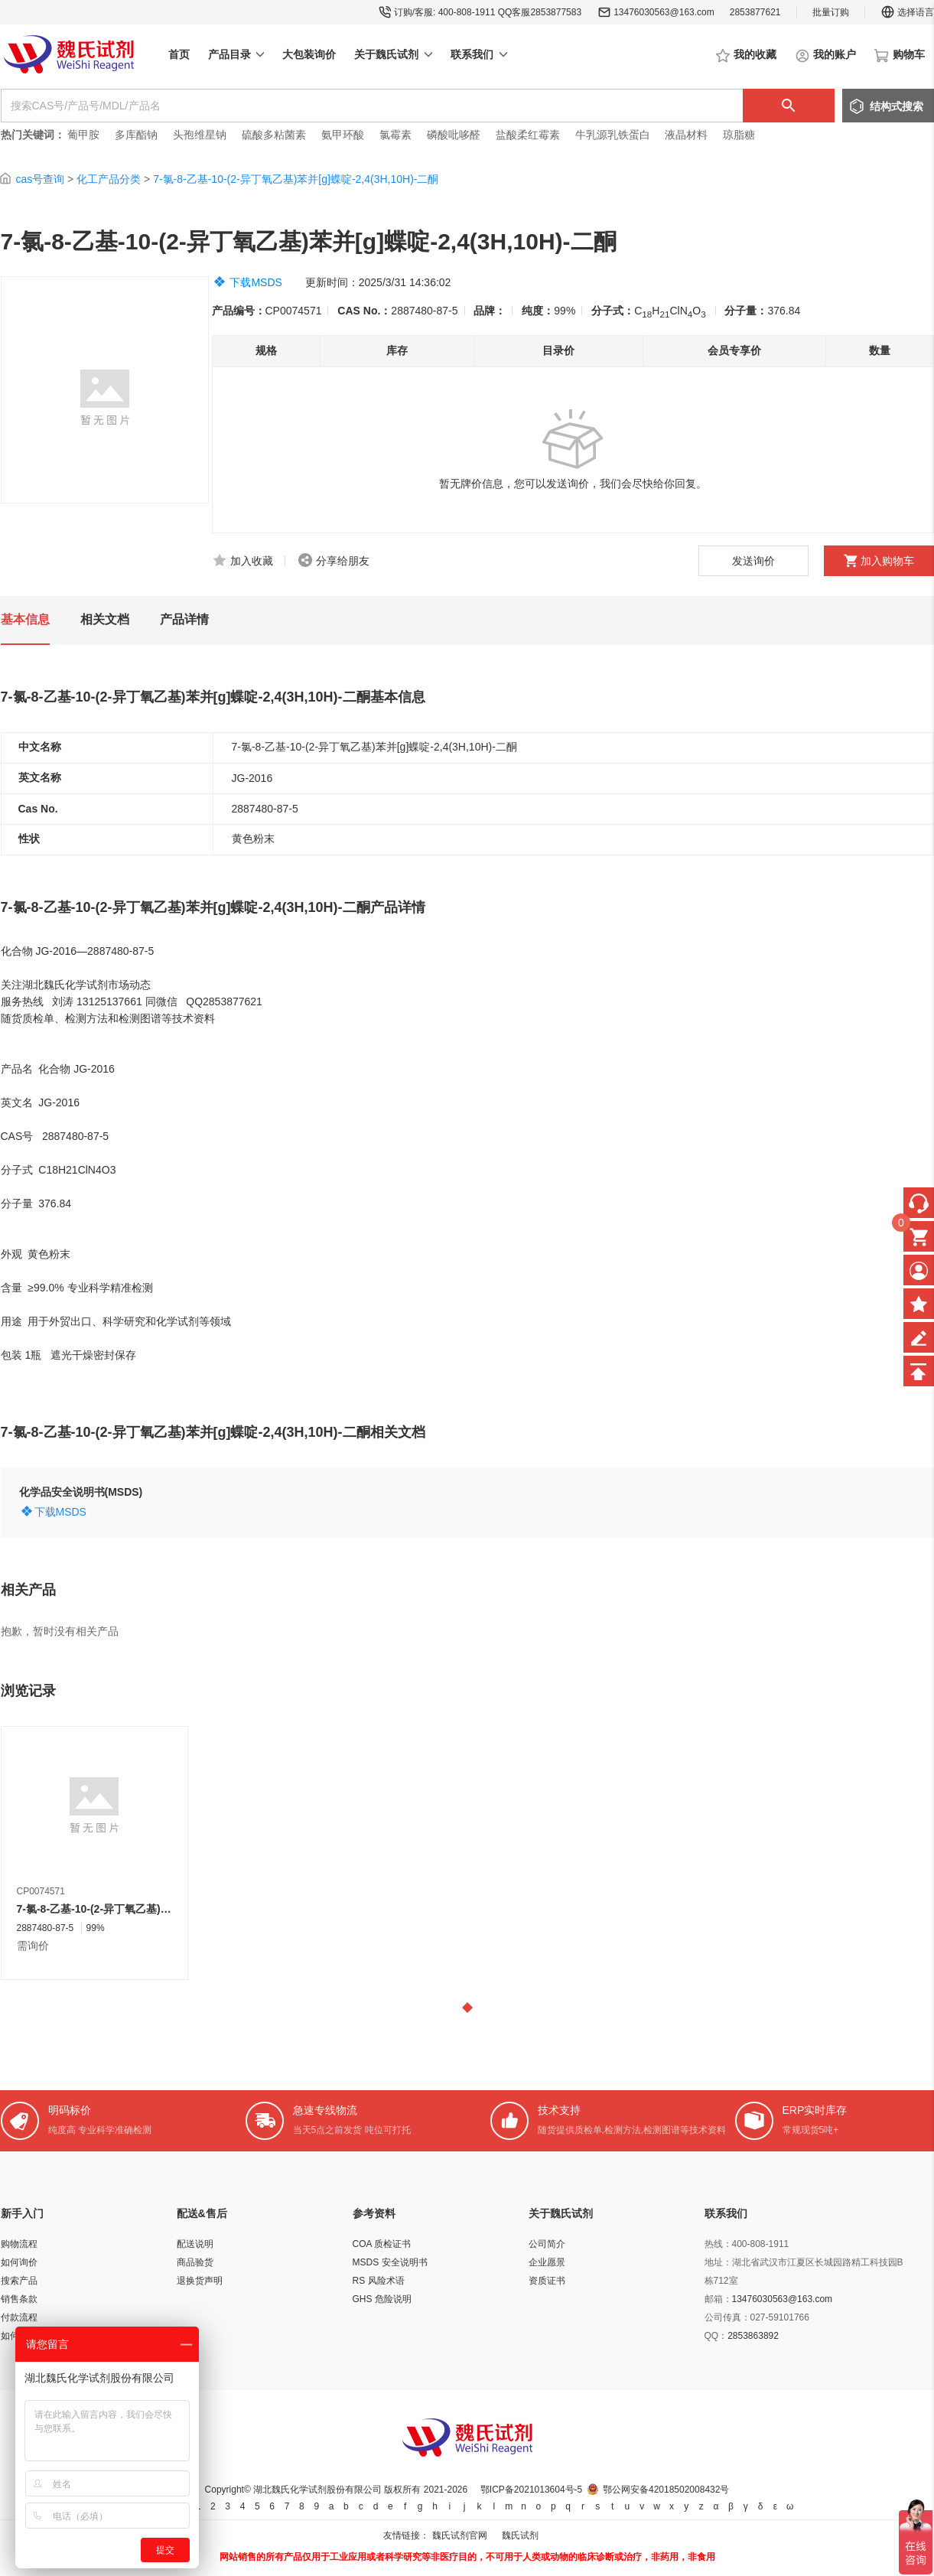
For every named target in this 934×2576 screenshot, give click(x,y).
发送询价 (753, 561)
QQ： (716, 2335)
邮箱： (718, 2299)
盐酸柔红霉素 (528, 135)
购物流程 (19, 2244)
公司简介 (547, 2244)
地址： (718, 2262)
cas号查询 (39, 179)
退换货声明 (200, 2280)
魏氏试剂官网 (459, 2535)
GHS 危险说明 (382, 2299)
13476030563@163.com (663, 12)
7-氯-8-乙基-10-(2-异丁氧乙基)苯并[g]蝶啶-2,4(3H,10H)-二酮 (295, 179)
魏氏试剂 (520, 2535)
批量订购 (830, 12)
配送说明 (195, 2244)
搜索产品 (19, 2280)
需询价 (33, 1945)
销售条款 (19, 2299)
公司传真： (727, 2317)
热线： (718, 2244)
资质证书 (547, 2280)
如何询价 (19, 2262)
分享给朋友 (342, 561)
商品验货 (195, 2262)
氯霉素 (395, 135)
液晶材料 (686, 135)
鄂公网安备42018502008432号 (666, 2489)
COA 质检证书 (382, 2244)
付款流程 (19, 2317)
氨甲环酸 (342, 135)
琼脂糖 (739, 135)
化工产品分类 (108, 179)
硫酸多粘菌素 (274, 135)
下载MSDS (255, 282)
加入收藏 (251, 561)
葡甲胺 (83, 135)
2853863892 (753, 2335)
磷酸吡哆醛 (453, 135)
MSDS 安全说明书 (390, 2262)
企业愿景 (547, 2262)
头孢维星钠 (199, 135)
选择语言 (907, 12)
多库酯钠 (138, 135)
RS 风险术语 (379, 2280)
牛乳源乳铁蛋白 (614, 135)
